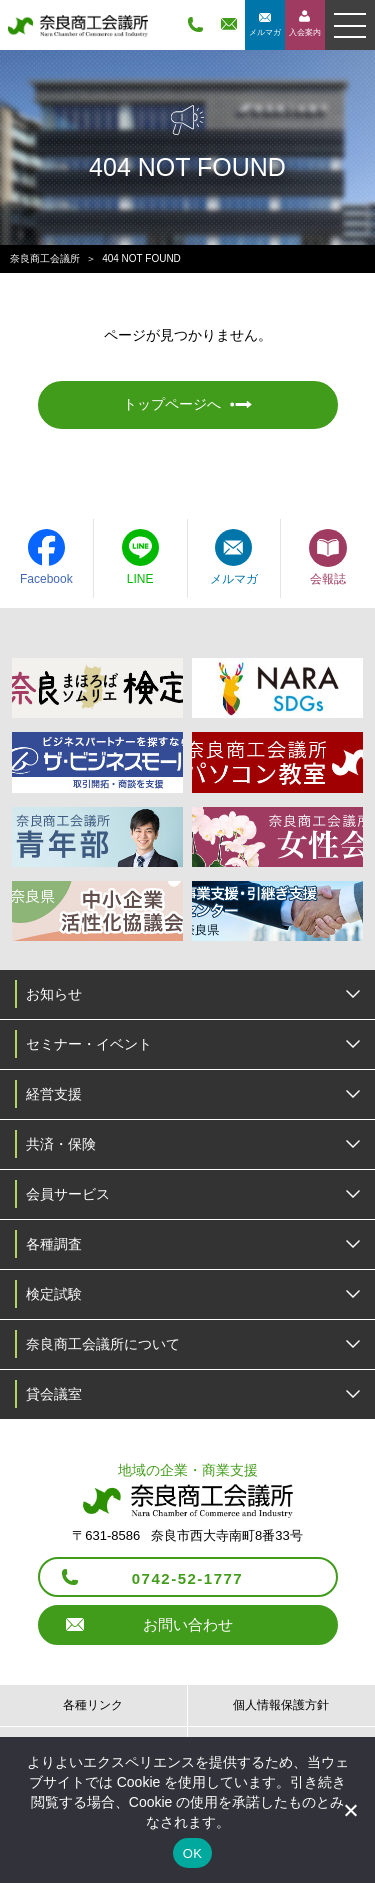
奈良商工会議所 (45, 258)
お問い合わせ (188, 1624)
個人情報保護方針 (281, 1705)
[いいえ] (350, 1810)
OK (192, 1853)
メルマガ (265, 32)
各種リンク (93, 1705)
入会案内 (305, 32)
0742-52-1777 (187, 1578)
